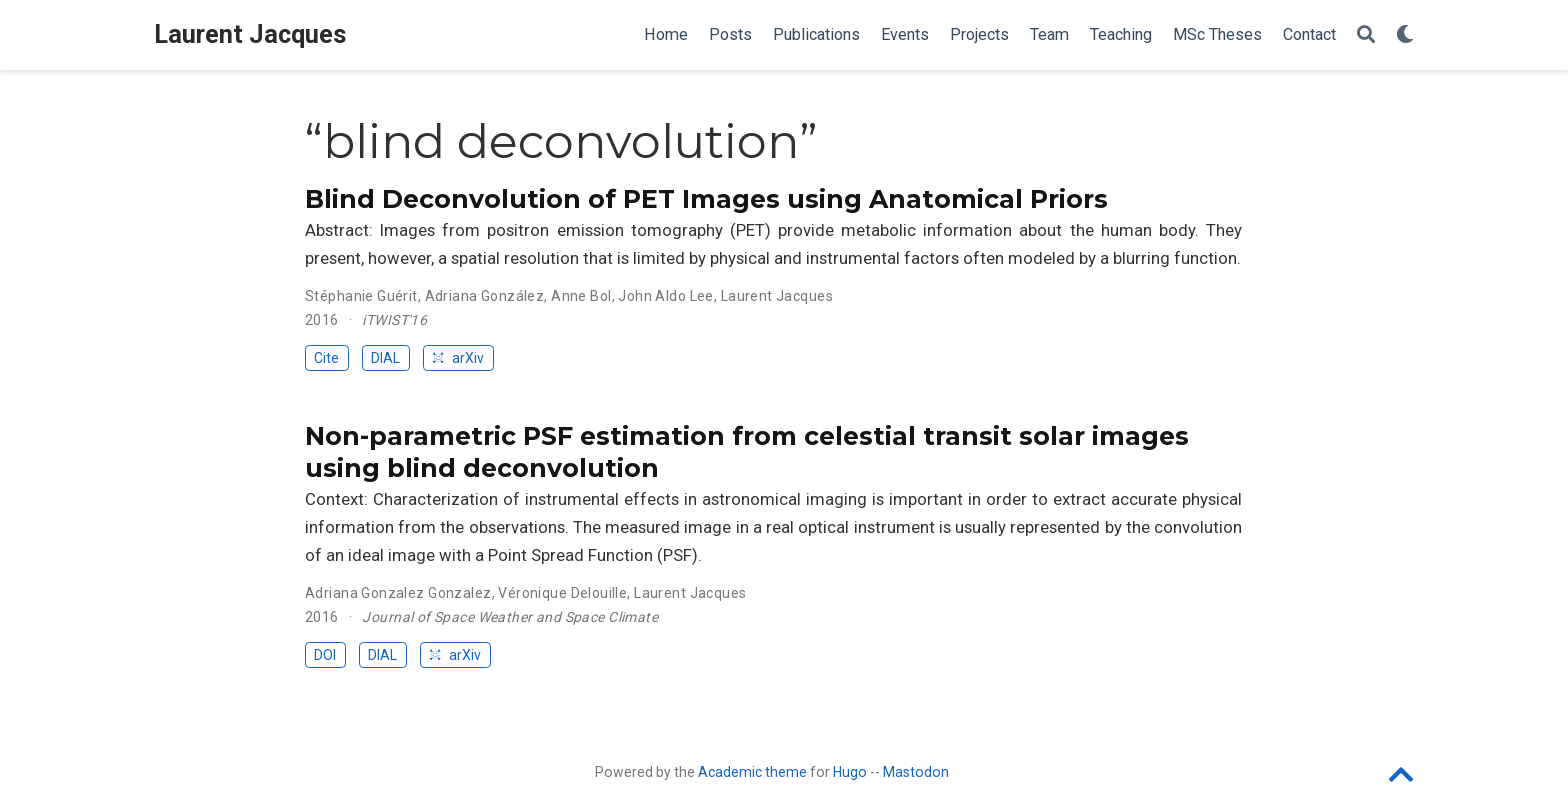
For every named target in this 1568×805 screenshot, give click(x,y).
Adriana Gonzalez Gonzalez (398, 593)
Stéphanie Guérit (361, 296)
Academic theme (752, 772)
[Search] (1366, 35)
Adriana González (485, 296)
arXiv (458, 358)
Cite (326, 358)
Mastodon (916, 772)
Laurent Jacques (250, 34)
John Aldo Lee (665, 296)
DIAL (385, 358)
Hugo (850, 772)
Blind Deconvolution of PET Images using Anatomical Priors (706, 199)
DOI (325, 655)
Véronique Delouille (562, 593)
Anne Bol (581, 296)
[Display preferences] (1405, 35)
